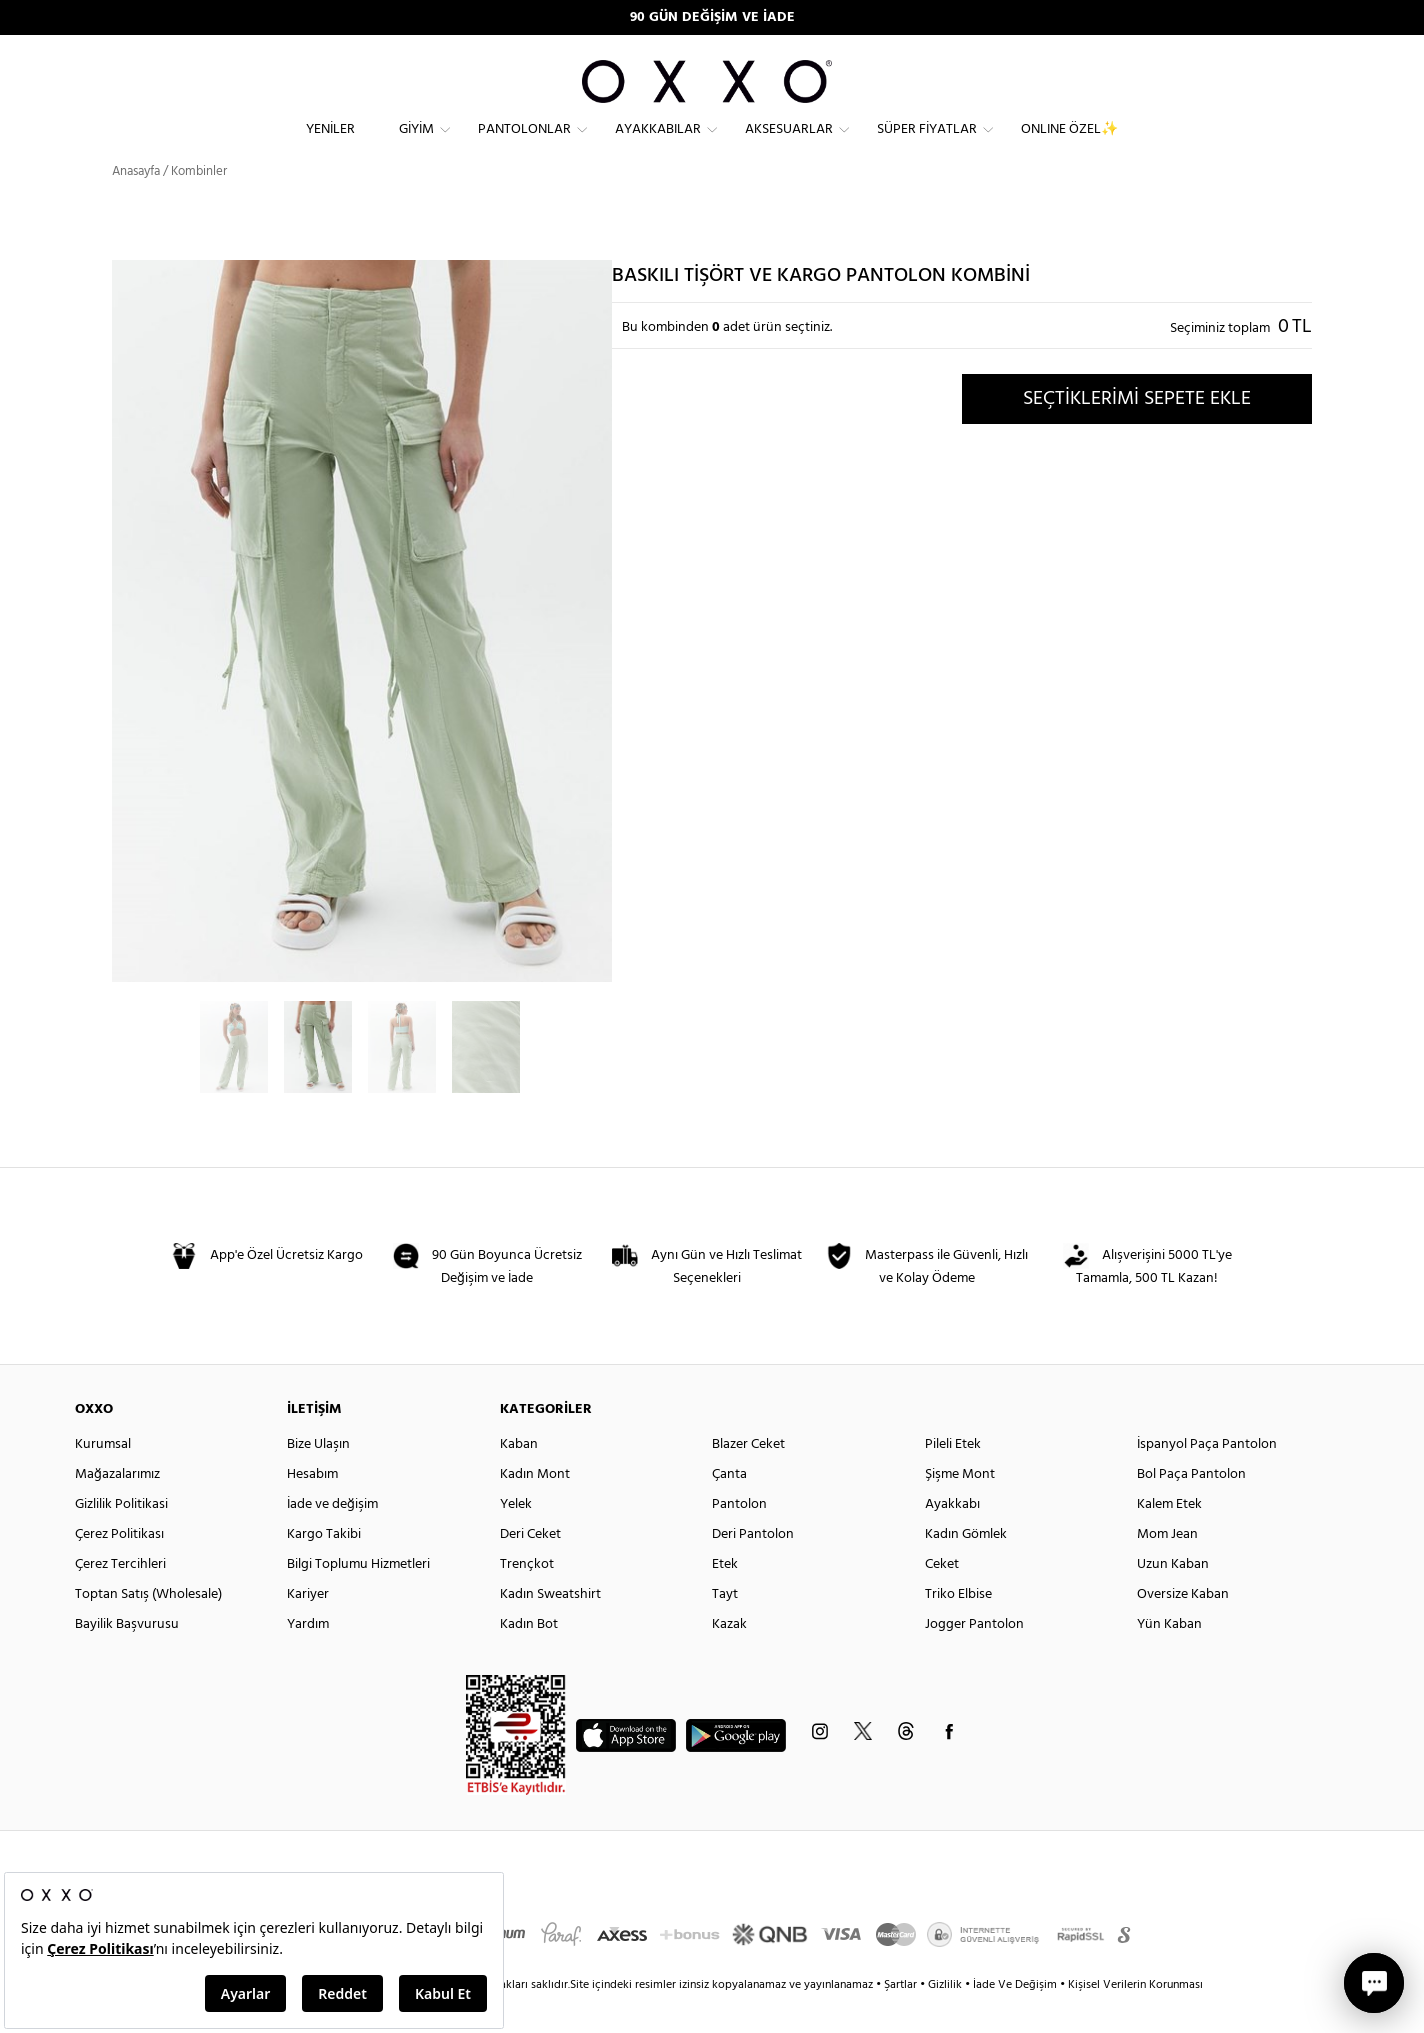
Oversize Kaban (1183, 1627)
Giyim (416, 145)
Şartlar (902, 2018)
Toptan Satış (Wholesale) (148, 1627)
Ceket (942, 1597)
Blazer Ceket (748, 1477)
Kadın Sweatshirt (550, 1627)
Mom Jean (1167, 1567)
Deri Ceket (530, 1567)
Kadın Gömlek (966, 1567)
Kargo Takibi (324, 1567)
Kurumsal (103, 1477)
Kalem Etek (1169, 1537)
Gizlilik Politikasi (121, 1537)
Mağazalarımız (117, 1507)
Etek (725, 1597)
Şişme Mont (960, 1507)
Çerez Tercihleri (120, 1597)
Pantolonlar (524, 145)
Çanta (729, 1507)
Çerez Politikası (119, 1567)
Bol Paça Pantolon (1191, 1507)
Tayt (725, 1627)
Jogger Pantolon (974, 1657)
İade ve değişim (332, 1537)
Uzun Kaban (1173, 1597)
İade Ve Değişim (1015, 2018)
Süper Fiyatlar (927, 145)
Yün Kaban (1169, 1657)
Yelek (516, 1537)
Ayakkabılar (658, 145)
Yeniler (330, 145)
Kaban (519, 1477)
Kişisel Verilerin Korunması (1135, 2018)
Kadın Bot (529, 1657)
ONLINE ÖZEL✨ (1069, 145)
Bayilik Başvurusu (127, 1657)
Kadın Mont (535, 1507)
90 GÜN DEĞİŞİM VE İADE (712, 17)
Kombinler (199, 204)
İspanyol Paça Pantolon (1207, 1477)
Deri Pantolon (753, 1567)
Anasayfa (136, 204)
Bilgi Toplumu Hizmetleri (358, 1597)
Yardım (308, 1657)
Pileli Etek (953, 1477)
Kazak (729, 1657)
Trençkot (527, 1597)
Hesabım (312, 1507)
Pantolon (739, 1537)
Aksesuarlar (789, 145)
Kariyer (308, 1627)
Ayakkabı (952, 1537)
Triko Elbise (958, 1627)
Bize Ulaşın (318, 1477)
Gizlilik (946, 2018)
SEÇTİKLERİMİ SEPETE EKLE (1137, 431)
